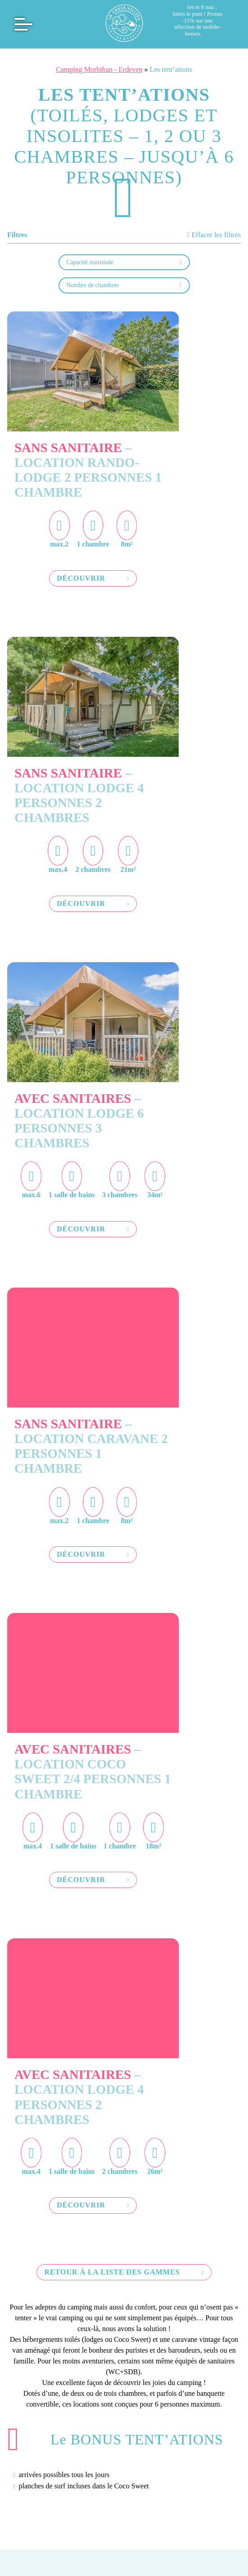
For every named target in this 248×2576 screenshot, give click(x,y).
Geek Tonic (124, 2500)
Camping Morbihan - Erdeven (99, 69)
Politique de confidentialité (138, 2494)
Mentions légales (43, 2494)
